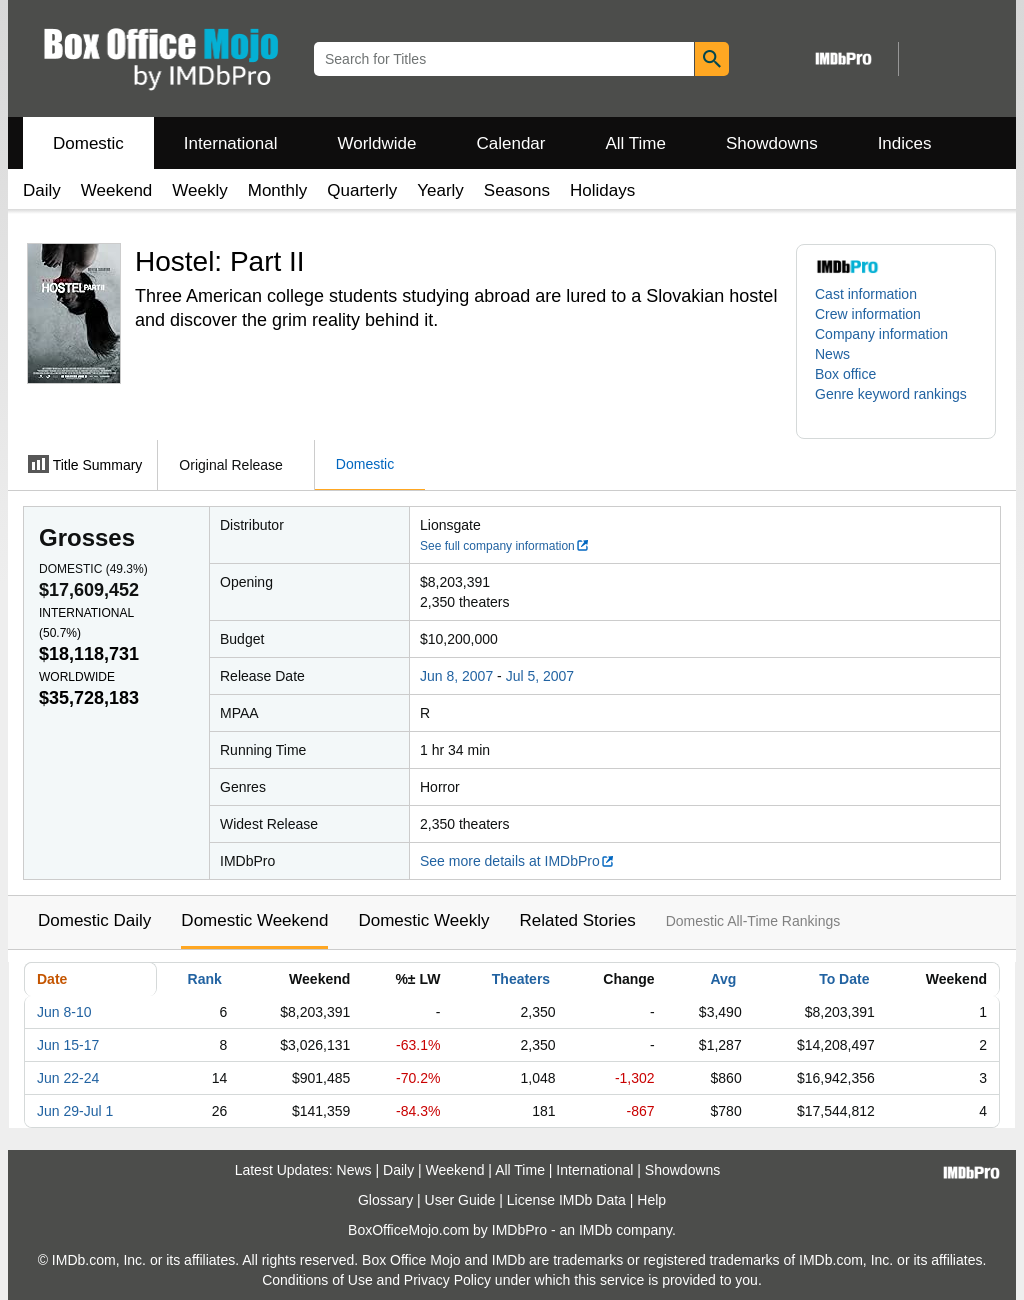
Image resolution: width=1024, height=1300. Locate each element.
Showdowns (772, 143)
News (832, 354)
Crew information (868, 314)
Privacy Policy (447, 1280)
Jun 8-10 (64, 1012)
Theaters (521, 979)
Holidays (602, 190)
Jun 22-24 (68, 1078)
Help (651, 1200)
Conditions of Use (317, 1280)
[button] (896, 404)
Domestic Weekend (254, 920)
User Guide (460, 1200)
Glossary (385, 1200)
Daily (42, 190)
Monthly (278, 190)
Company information (881, 334)
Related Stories (577, 920)
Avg (723, 979)
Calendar (511, 143)
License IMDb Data (566, 1200)
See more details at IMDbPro (517, 861)
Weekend (117, 190)
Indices (905, 143)
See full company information (505, 546)
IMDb (595, 1230)
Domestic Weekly (423, 920)
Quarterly (362, 190)
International (231, 143)
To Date (844, 979)
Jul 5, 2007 (540, 676)
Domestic (88, 143)
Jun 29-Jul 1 (75, 1111)
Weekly (199, 190)
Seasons (517, 190)
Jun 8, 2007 (456, 676)
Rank (205, 979)
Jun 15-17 (68, 1045)
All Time (636, 143)
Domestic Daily (94, 920)
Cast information (866, 294)
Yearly (440, 190)
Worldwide (376, 143)
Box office (845, 374)
